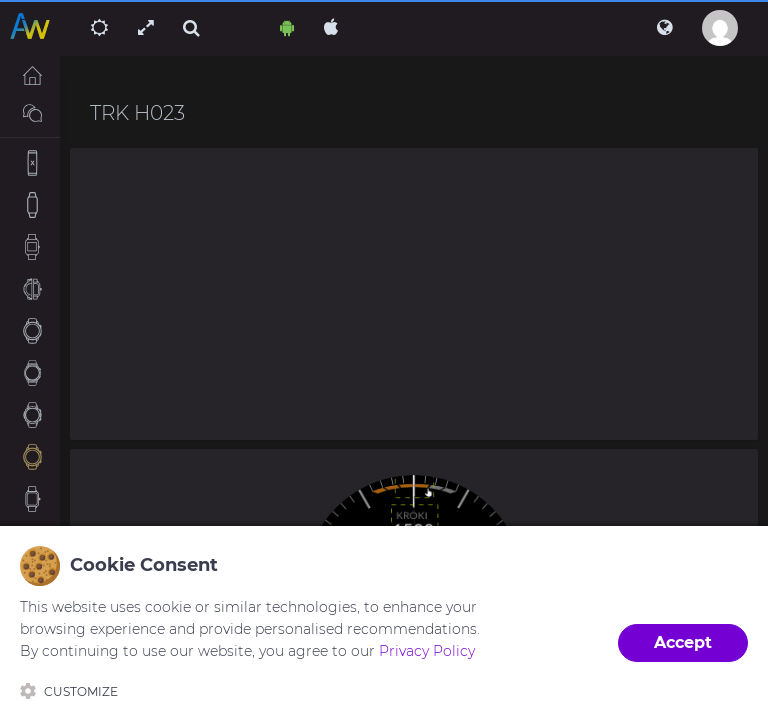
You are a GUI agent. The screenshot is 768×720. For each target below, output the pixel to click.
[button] (664, 28)
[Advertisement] (414, 294)
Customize (69, 691)
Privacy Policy (427, 651)
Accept (683, 642)
